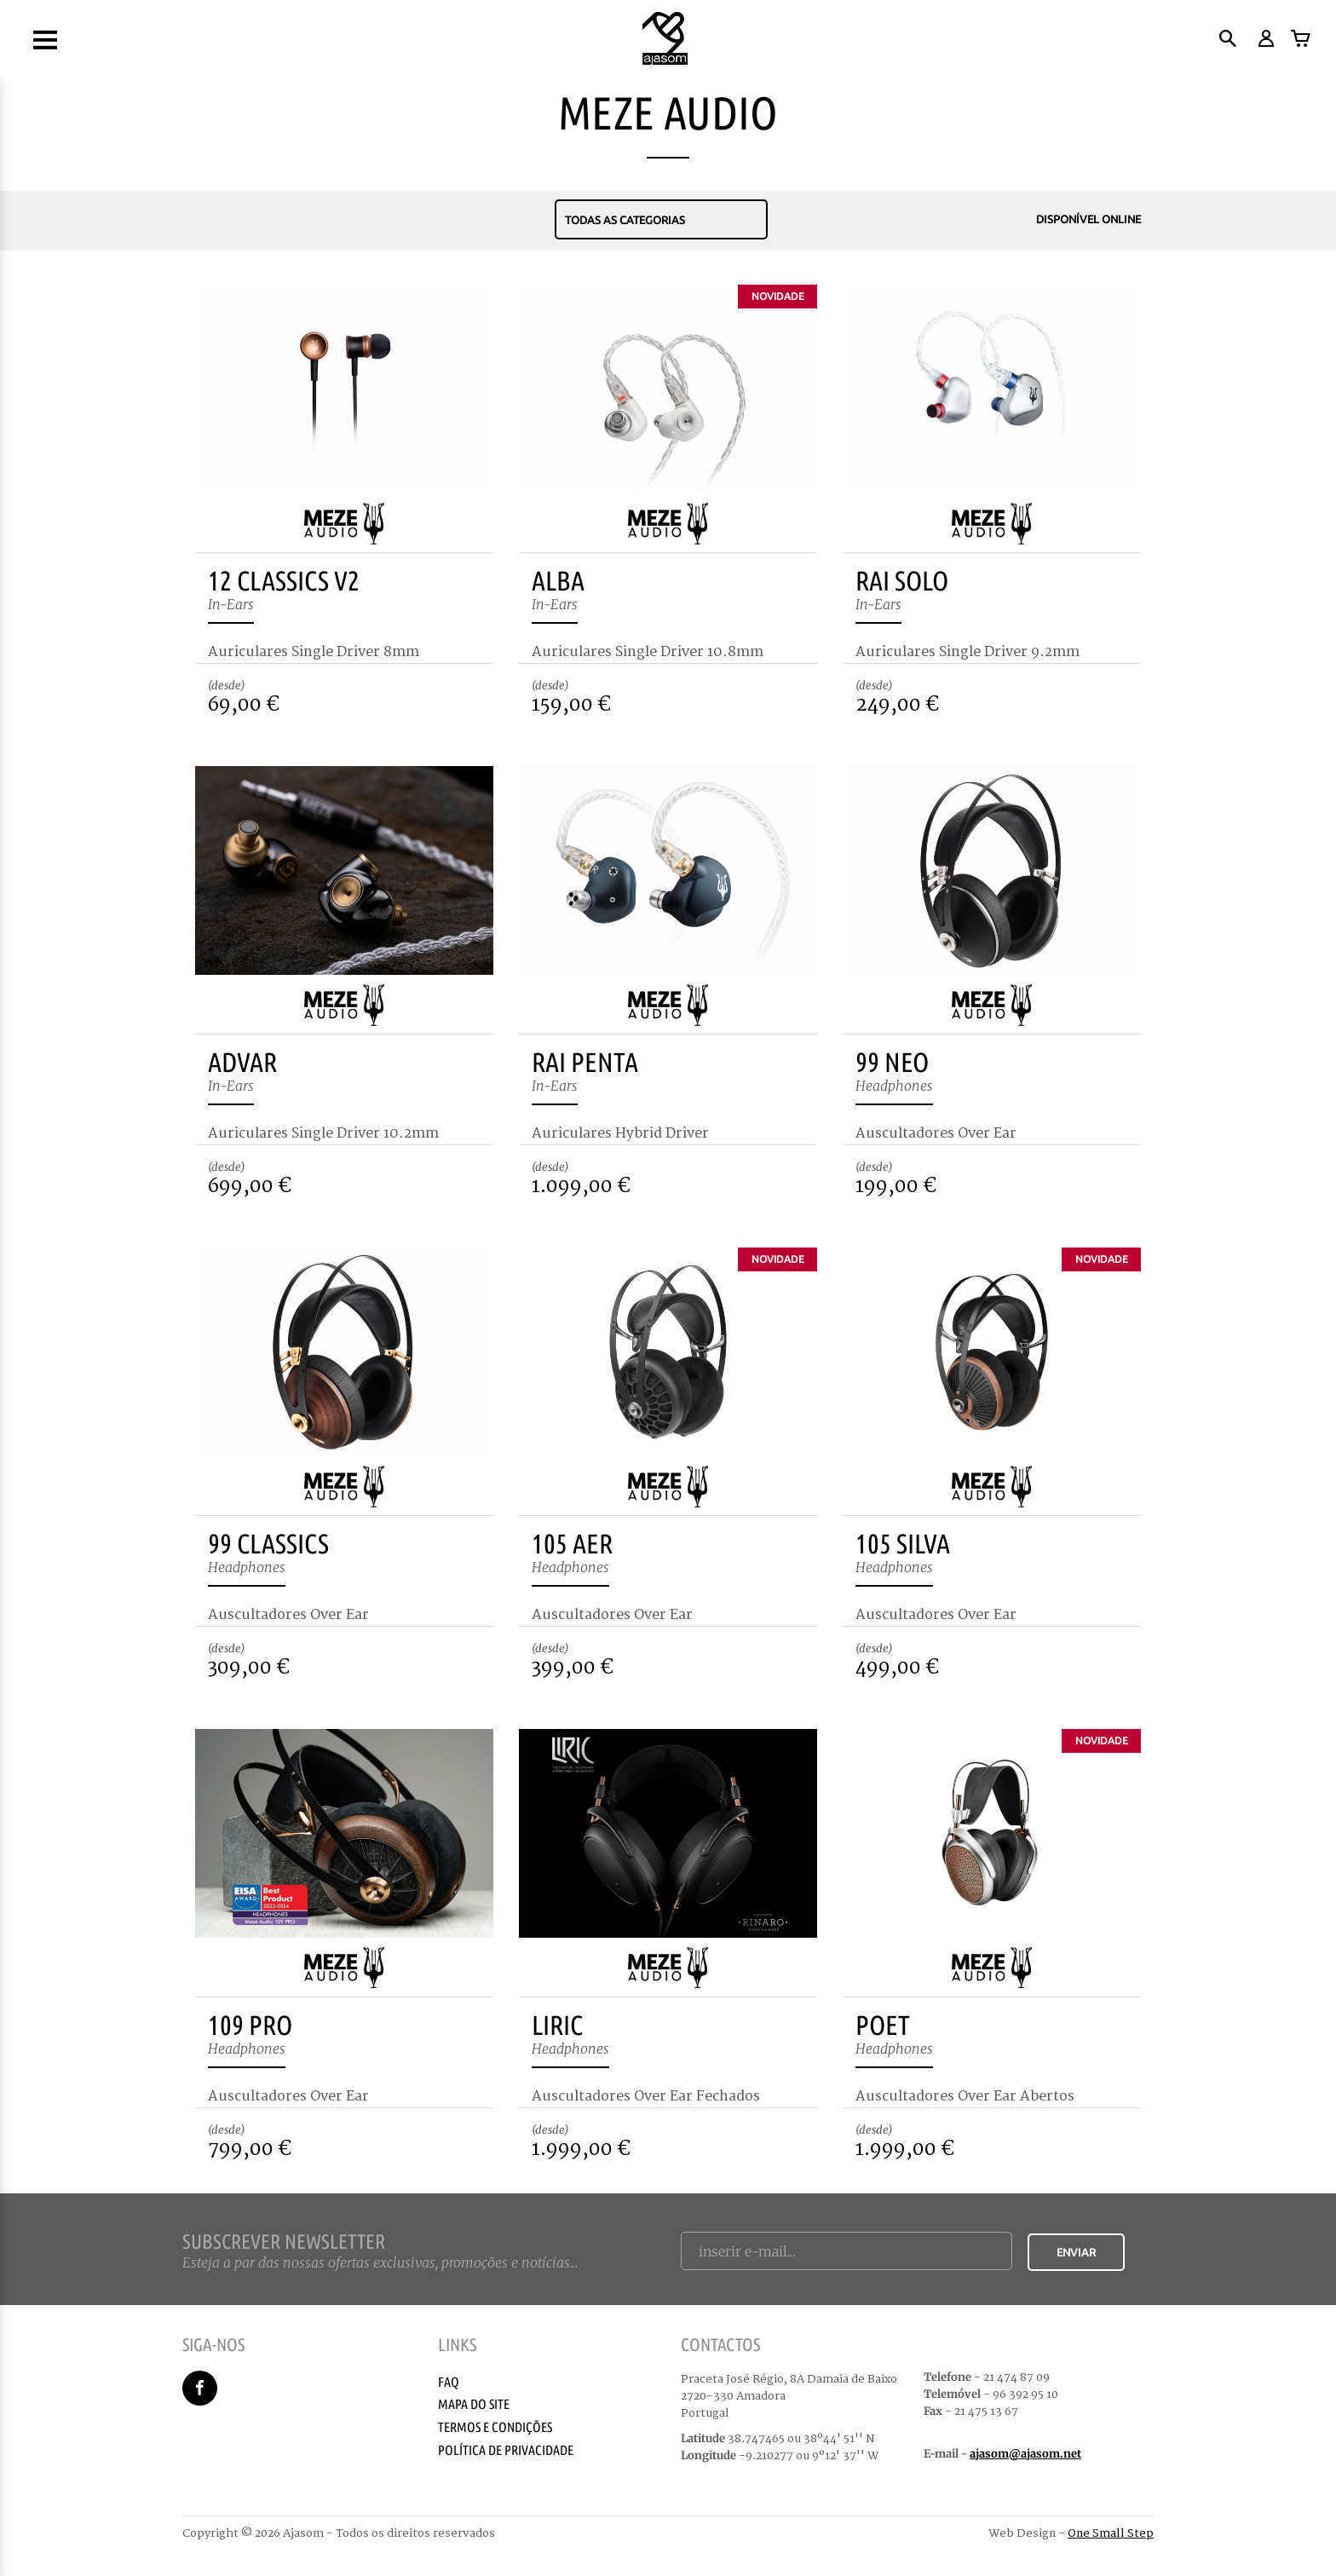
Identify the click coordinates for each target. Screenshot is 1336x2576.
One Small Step (1111, 2533)
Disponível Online (1074, 220)
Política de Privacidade (505, 2450)
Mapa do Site (474, 2404)
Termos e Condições (495, 2427)
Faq (448, 2381)
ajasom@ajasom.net (1025, 2453)
